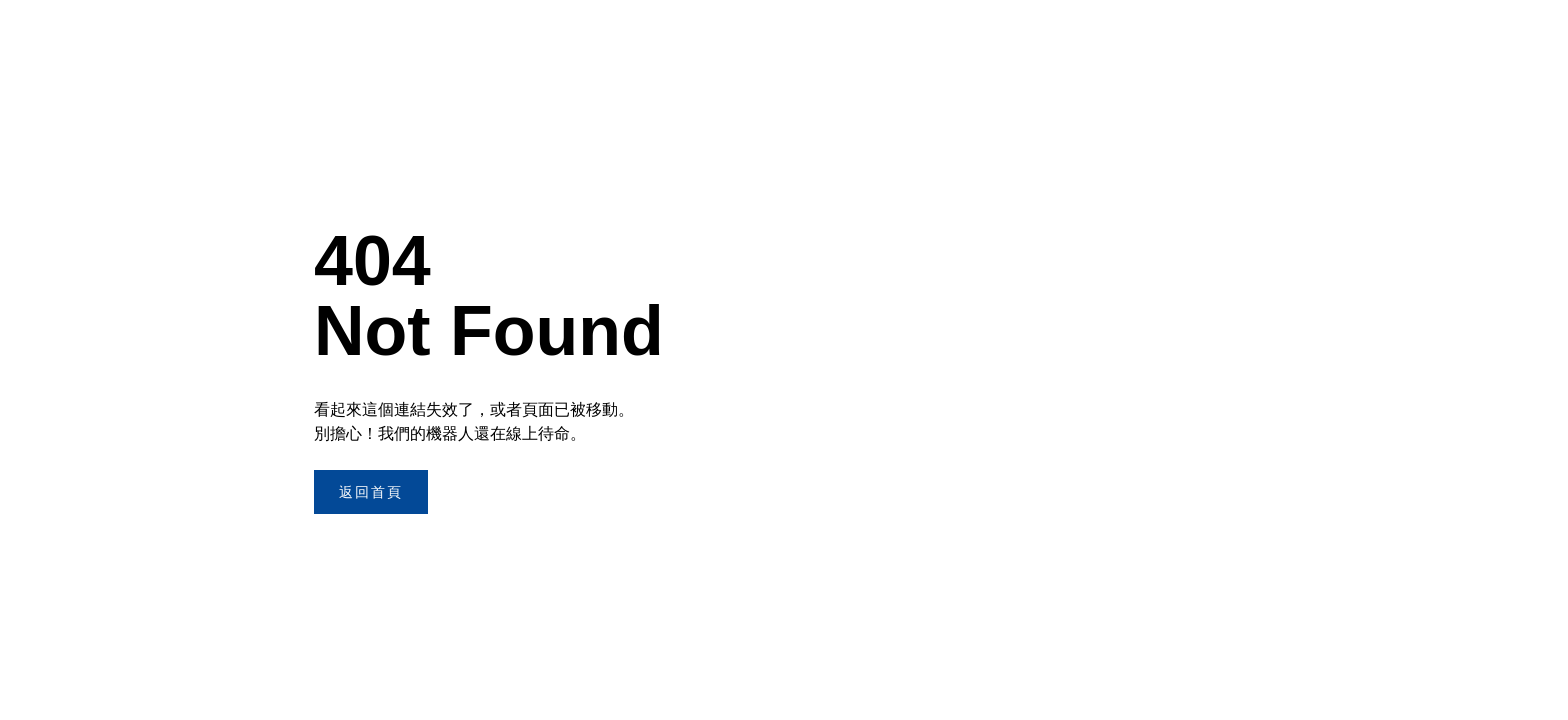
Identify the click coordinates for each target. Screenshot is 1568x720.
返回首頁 (371, 492)
